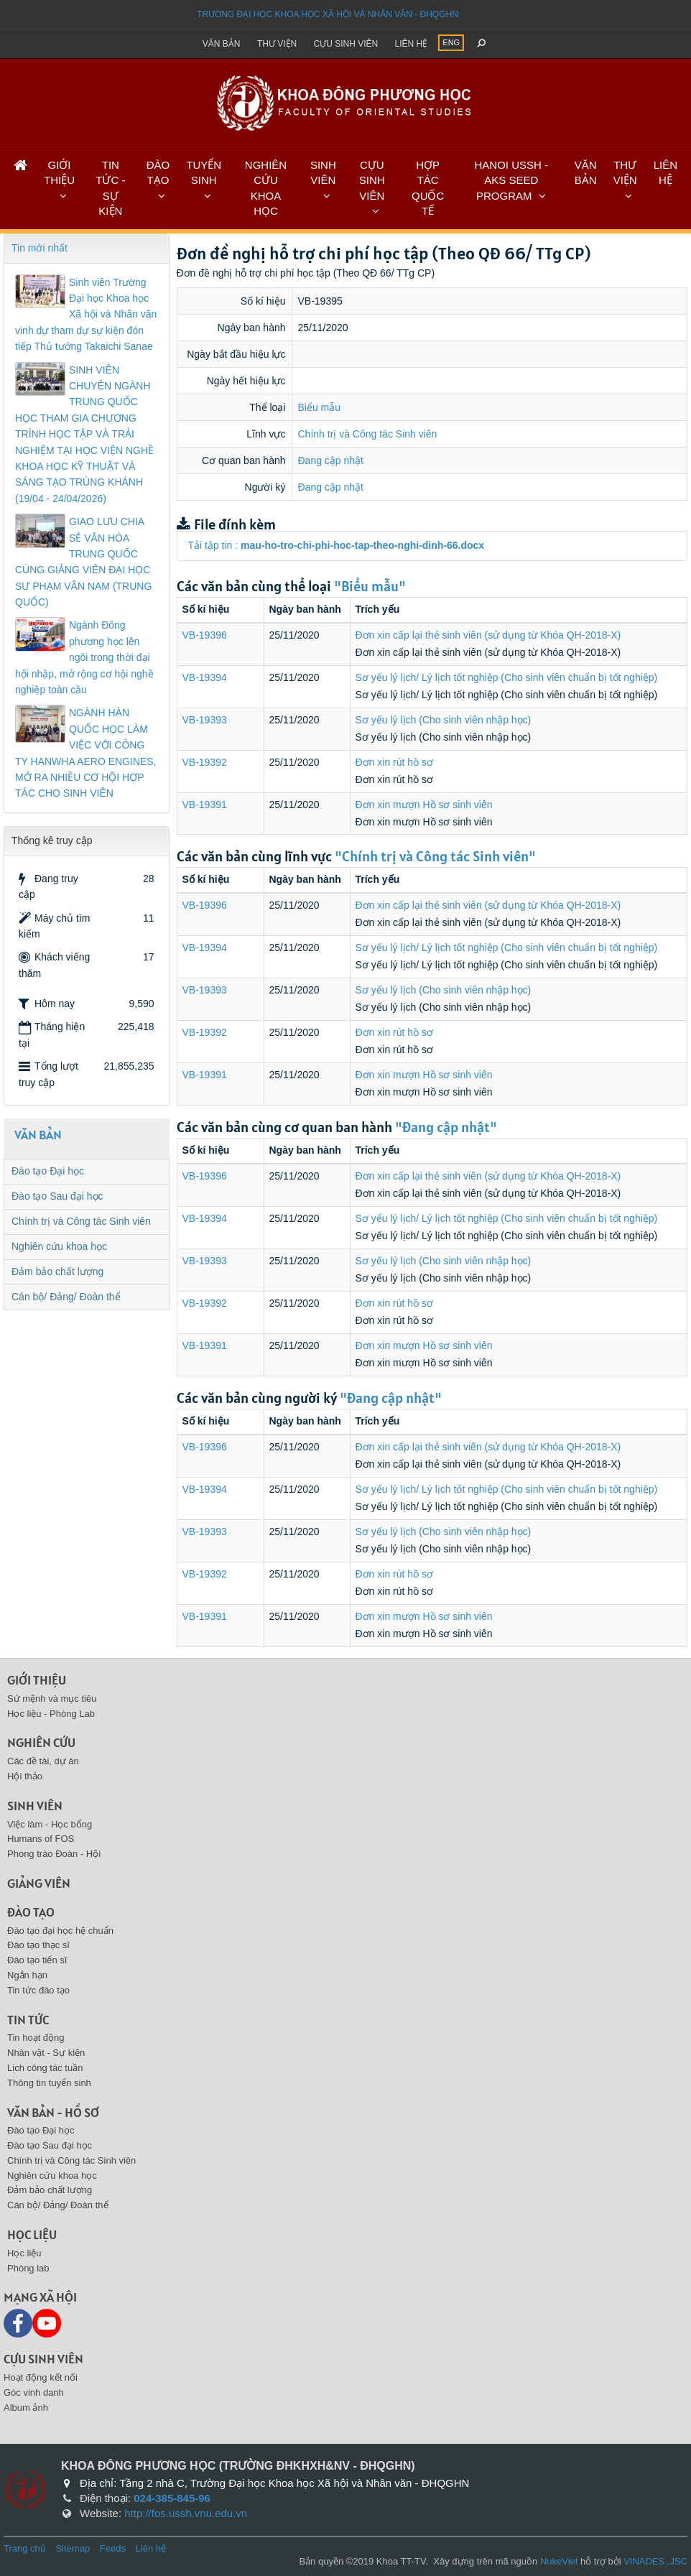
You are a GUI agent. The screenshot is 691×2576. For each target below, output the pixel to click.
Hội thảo (24, 1776)
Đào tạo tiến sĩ (37, 1960)
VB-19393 (204, 720)
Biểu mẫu (319, 407)
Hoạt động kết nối (41, 2377)
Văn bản (222, 44)
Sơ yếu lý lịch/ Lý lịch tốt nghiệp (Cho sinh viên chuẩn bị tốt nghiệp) (507, 677)
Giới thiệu (36, 1680)
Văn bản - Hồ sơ (53, 2112)
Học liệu (32, 2234)
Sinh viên (34, 1805)
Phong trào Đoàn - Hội (54, 1853)
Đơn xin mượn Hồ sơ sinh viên (424, 804)
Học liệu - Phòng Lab (51, 1713)
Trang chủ (25, 2548)
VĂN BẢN (586, 172)
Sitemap (72, 2548)
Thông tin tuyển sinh (49, 2082)
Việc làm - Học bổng (49, 1824)
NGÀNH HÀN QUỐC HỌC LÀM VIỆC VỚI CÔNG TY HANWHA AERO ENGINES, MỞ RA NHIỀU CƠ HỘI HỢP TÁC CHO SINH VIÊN (86, 753)
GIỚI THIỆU (59, 172)
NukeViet (559, 2561)
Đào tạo (31, 1912)
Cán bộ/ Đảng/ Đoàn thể (66, 1296)
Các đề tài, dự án (43, 1761)
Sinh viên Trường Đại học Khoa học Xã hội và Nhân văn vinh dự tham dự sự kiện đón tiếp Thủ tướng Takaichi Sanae (86, 315)
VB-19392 (204, 762)
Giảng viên (38, 1883)
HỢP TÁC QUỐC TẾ (428, 188)
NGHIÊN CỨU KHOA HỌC (266, 188)
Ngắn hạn (27, 1975)
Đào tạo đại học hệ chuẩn (60, 1930)
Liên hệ (411, 44)
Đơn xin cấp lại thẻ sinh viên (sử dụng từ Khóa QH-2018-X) (488, 635)
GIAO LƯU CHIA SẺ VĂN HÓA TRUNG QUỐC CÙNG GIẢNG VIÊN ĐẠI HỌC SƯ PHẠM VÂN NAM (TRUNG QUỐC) (83, 562)
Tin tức (28, 2019)
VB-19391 (204, 804)
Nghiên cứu (41, 1742)
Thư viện (277, 44)
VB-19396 (204, 635)
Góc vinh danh (34, 2392)
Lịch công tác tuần (45, 2067)
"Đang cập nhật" (446, 1127)
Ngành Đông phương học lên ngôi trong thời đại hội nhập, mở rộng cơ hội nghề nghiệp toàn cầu (84, 657)
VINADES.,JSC (655, 2561)
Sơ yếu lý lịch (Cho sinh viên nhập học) (444, 720)
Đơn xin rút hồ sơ (394, 762)
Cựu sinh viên (346, 44)
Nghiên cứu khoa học (59, 1246)
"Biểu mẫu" (370, 586)
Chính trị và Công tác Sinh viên (367, 434)
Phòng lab (28, 2268)
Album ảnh (26, 2407)
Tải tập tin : (336, 545)
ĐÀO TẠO (158, 172)
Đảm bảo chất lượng (57, 1271)
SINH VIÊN (323, 172)
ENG (451, 42)
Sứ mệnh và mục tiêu (51, 1698)
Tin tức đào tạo (38, 1990)
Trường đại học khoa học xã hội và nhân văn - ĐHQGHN (327, 14)
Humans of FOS (40, 1838)
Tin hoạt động (36, 2037)
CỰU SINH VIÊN (372, 180)
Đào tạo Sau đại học (57, 1196)
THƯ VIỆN (625, 172)
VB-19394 (204, 677)
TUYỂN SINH (203, 172)
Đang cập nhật (331, 460)
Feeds (113, 2548)
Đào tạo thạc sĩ (38, 1945)
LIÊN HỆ (665, 172)
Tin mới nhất (39, 248)
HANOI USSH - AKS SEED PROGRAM (511, 180)
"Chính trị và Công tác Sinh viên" (435, 856)
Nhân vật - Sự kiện (46, 2052)
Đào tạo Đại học (47, 1171)
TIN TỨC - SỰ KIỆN (110, 188)
